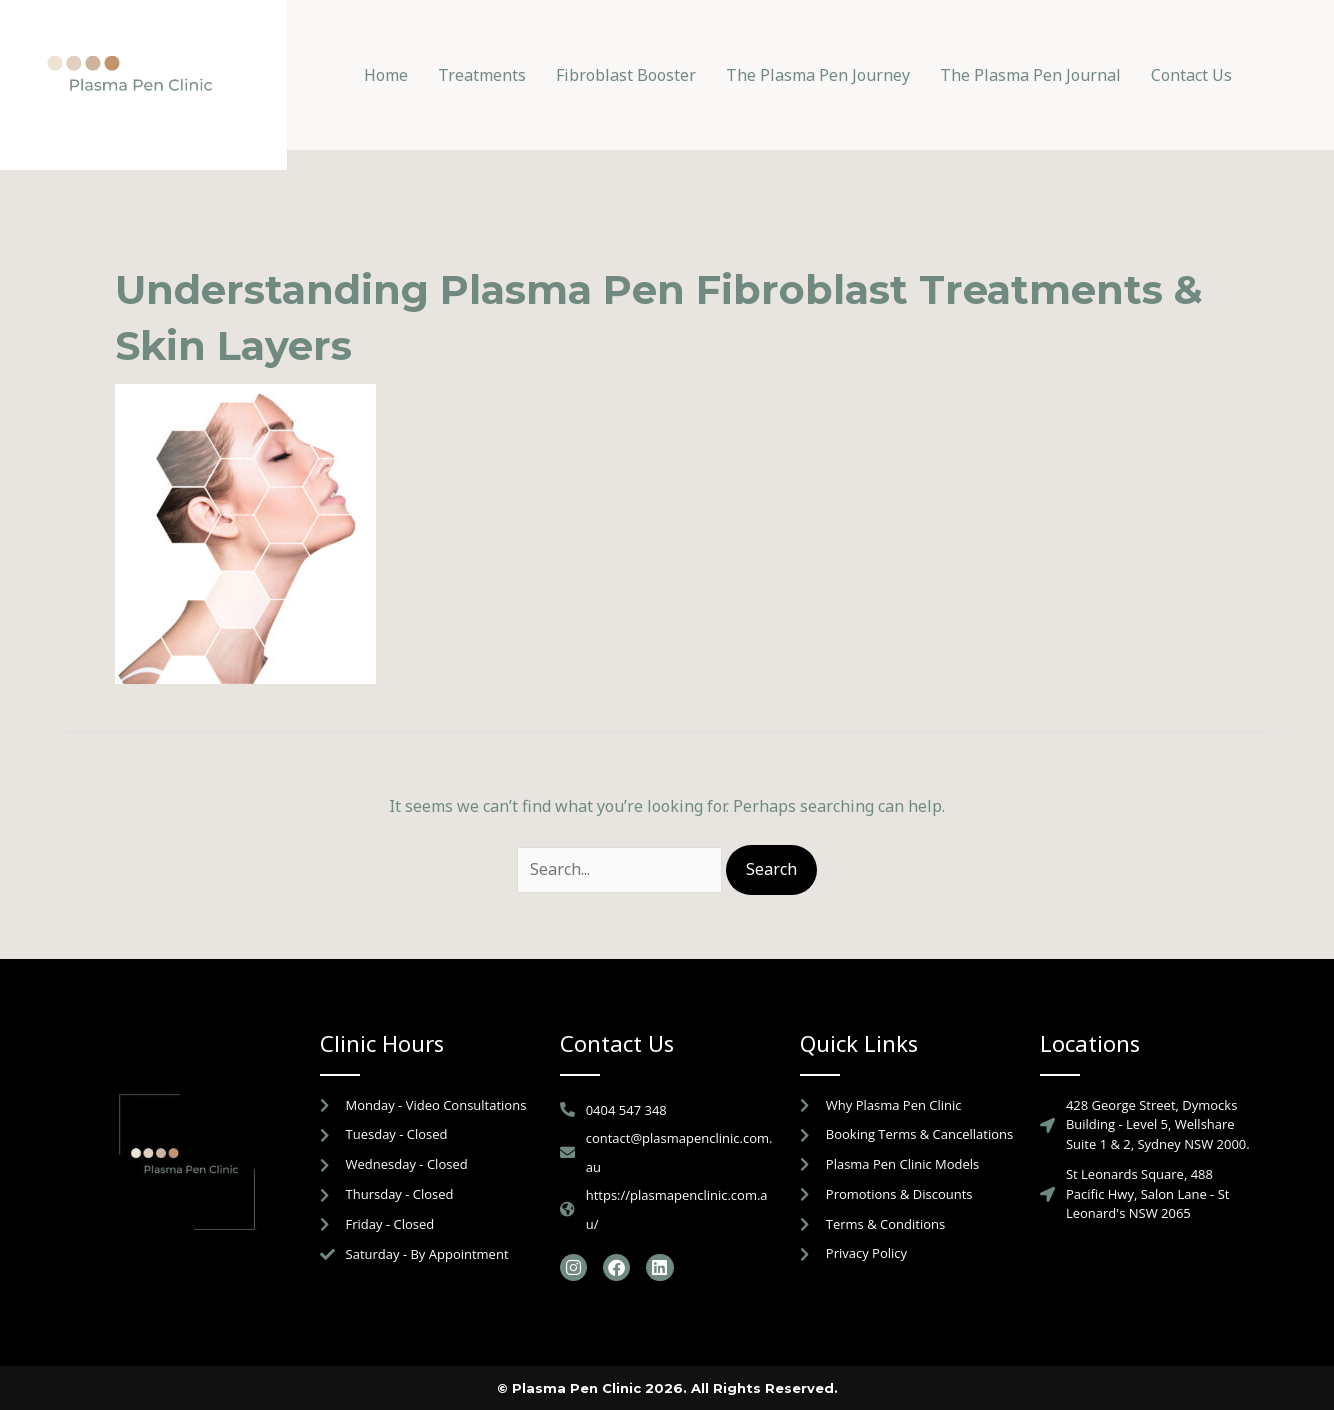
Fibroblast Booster (626, 75)
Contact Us (1191, 75)
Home (386, 75)
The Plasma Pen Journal (1030, 75)
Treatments (482, 75)
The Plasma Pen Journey (818, 75)
